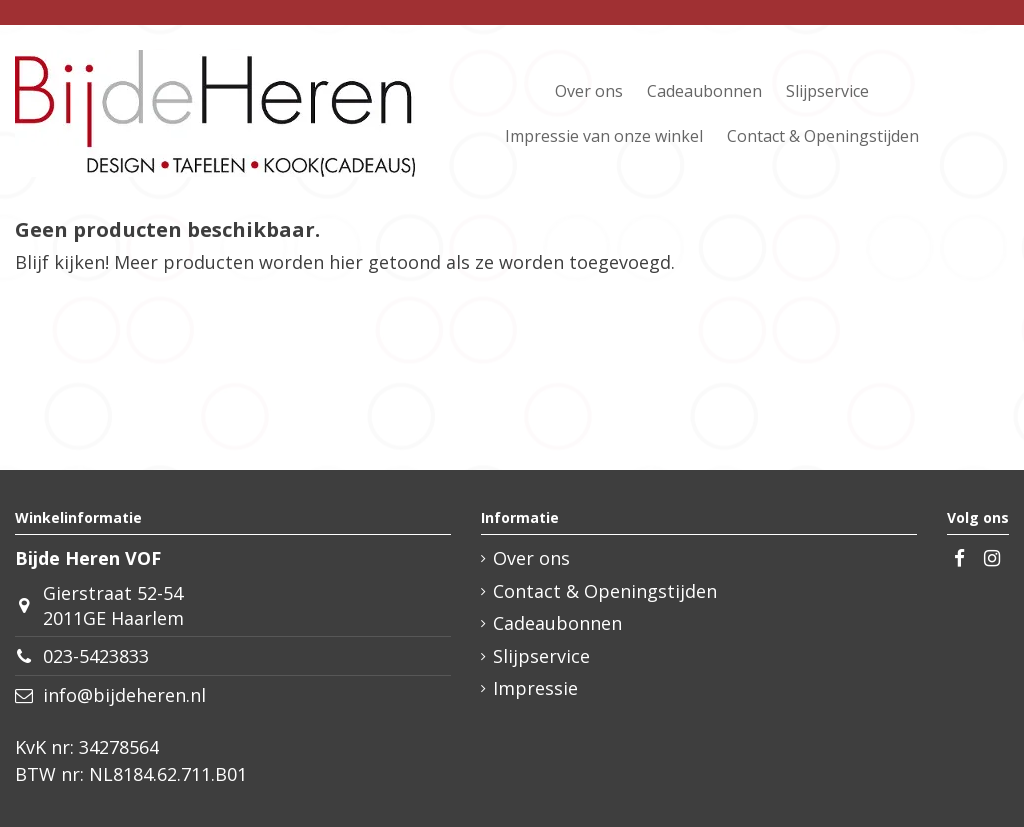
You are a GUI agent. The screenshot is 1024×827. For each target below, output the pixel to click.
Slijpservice (541, 656)
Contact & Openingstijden (605, 591)
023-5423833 (96, 656)
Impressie (535, 688)
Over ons (531, 558)
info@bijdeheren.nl (124, 695)
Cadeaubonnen (557, 623)
